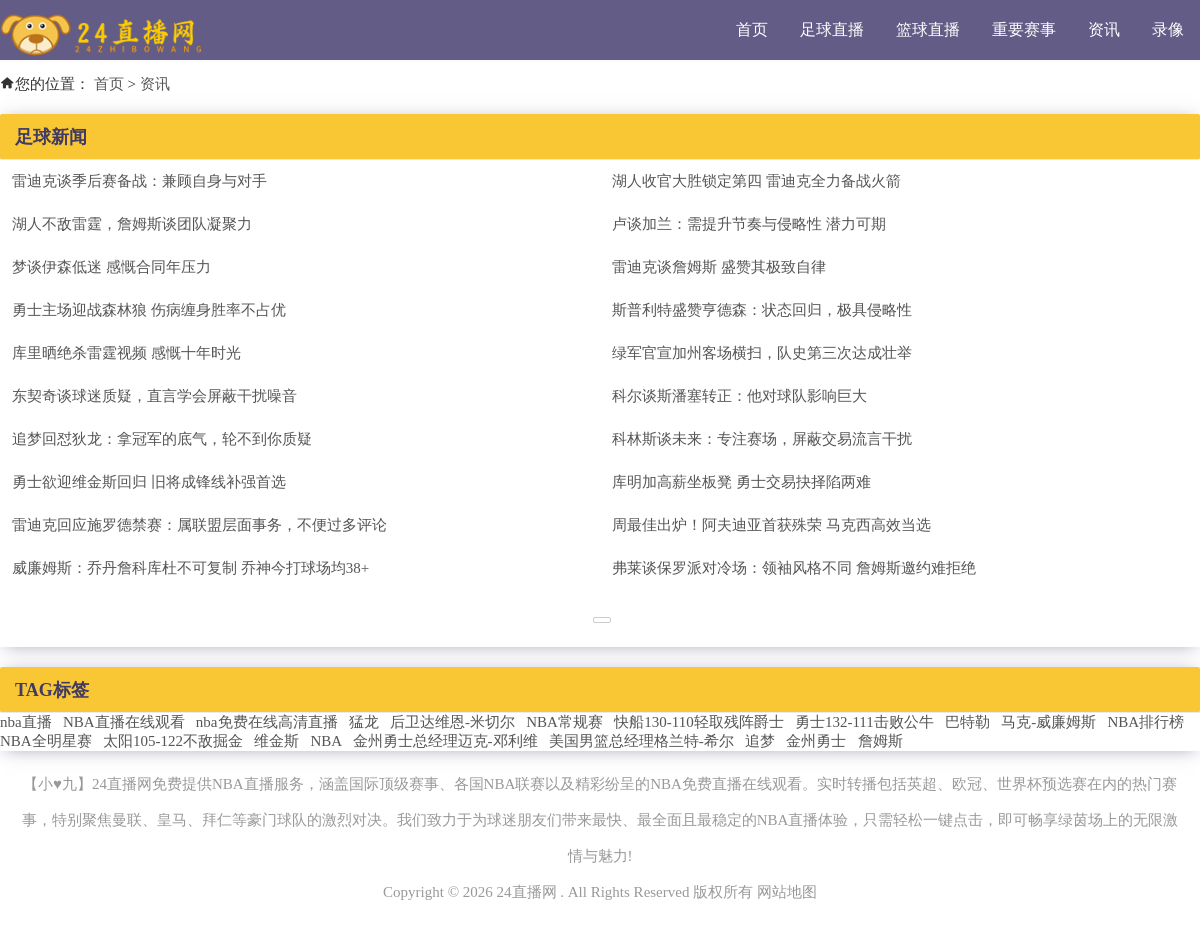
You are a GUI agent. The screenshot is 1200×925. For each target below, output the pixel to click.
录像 (1168, 29)
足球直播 (832, 29)
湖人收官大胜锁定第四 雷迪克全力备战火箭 (756, 181)
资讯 (1104, 29)
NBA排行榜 (1146, 722)
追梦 (760, 741)
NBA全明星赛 (46, 741)
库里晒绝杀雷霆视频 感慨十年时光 (126, 353)
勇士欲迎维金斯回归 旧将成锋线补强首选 (149, 482)
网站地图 (787, 892)
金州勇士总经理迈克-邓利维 (445, 741)
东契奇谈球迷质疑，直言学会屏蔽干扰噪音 (154, 396)
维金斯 (276, 741)
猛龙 (364, 722)
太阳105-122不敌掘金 (173, 741)
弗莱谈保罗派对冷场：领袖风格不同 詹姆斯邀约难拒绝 (794, 568)
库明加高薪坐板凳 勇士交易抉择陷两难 (741, 482)
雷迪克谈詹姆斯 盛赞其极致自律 (719, 267)
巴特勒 (967, 722)
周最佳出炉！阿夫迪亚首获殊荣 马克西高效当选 (771, 525)
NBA (325, 741)
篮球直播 (928, 29)
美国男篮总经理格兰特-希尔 (641, 741)
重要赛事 (1024, 29)
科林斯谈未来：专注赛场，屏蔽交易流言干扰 (762, 439)
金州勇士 (816, 741)
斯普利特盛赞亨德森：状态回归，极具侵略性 (762, 310)
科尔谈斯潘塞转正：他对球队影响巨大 (739, 396)
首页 (752, 29)
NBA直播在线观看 (124, 722)
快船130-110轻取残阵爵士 (698, 722)
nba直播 (26, 722)
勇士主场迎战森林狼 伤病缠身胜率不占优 (149, 310)
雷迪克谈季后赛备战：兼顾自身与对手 (139, 181)
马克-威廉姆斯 (1048, 722)
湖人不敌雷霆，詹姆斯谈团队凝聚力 (132, 224)
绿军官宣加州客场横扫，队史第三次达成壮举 (762, 353)
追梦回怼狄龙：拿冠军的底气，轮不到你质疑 (162, 439)
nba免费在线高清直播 (267, 722)
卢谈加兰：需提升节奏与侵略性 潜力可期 (749, 224)
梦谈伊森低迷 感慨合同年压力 (111, 267)
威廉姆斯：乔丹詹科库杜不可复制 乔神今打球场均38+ (190, 568)
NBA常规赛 (564, 722)
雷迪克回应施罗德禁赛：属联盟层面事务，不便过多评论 (199, 525)
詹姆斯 (880, 741)
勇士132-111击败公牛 (864, 722)
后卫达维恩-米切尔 (452, 722)
